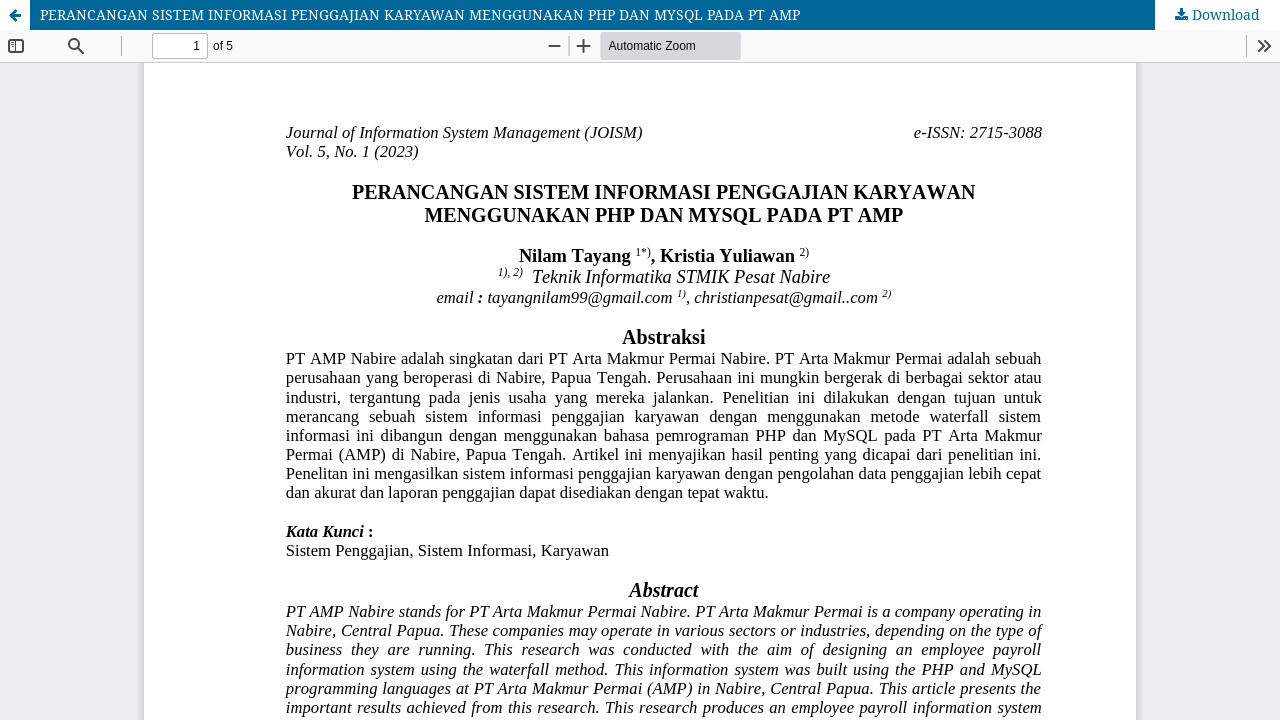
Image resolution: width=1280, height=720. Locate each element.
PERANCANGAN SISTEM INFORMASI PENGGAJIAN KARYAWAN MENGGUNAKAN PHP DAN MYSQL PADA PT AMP (420, 14)
